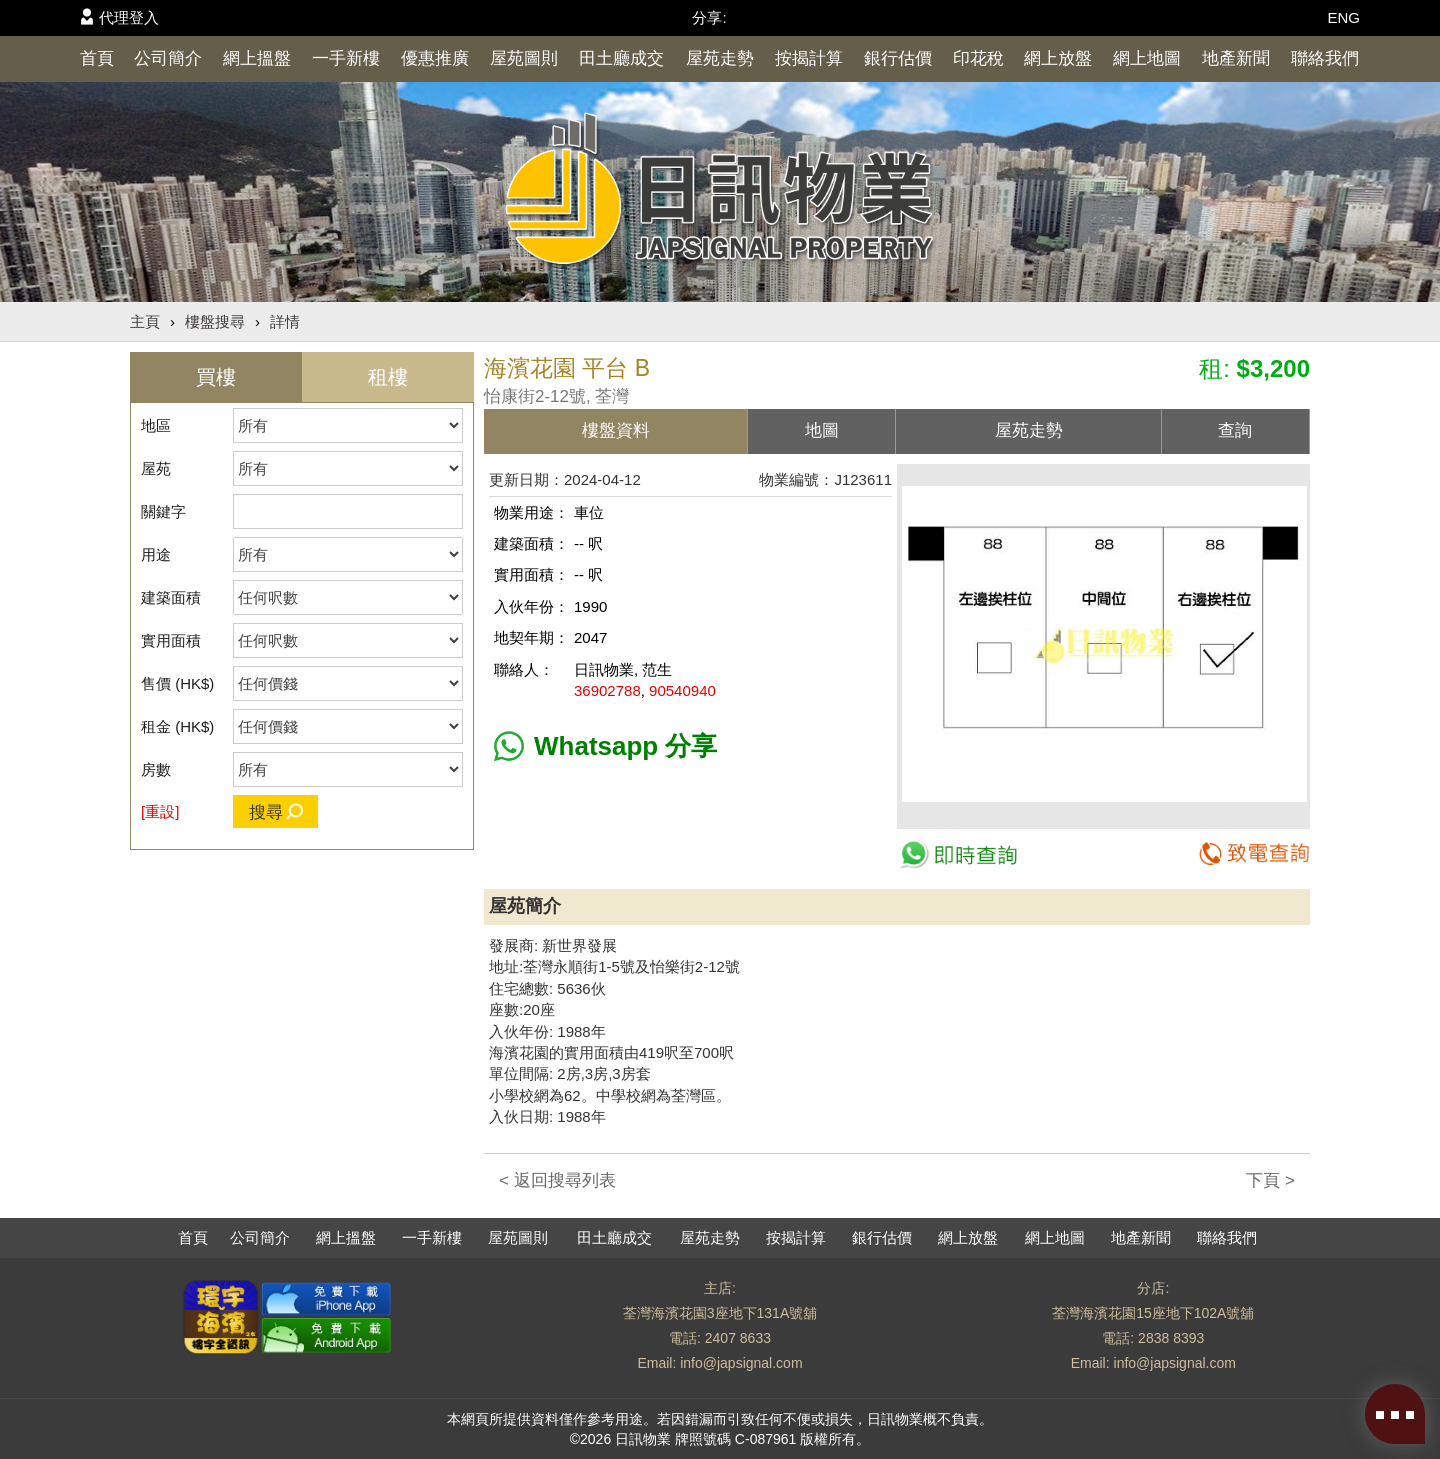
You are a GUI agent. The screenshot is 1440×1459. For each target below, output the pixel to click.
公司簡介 (168, 58)
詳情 (285, 321)
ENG (1343, 17)
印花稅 (978, 58)
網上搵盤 (257, 58)
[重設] (160, 811)
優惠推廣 (435, 58)
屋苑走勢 (720, 58)
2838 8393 (1171, 1338)
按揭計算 (809, 58)
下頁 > (1270, 1180)
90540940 (682, 690)
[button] (1289, 487)
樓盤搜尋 (215, 321)
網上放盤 (1058, 58)
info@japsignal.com (741, 1363)
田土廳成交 (621, 58)
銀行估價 (898, 58)
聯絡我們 (1325, 58)
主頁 (145, 321)
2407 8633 (738, 1338)
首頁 (97, 58)
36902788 (607, 690)
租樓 (388, 377)
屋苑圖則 (524, 58)
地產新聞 (1236, 58)
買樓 (216, 377)
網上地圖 (1147, 58)
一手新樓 (346, 58)
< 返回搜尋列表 (557, 1180)
